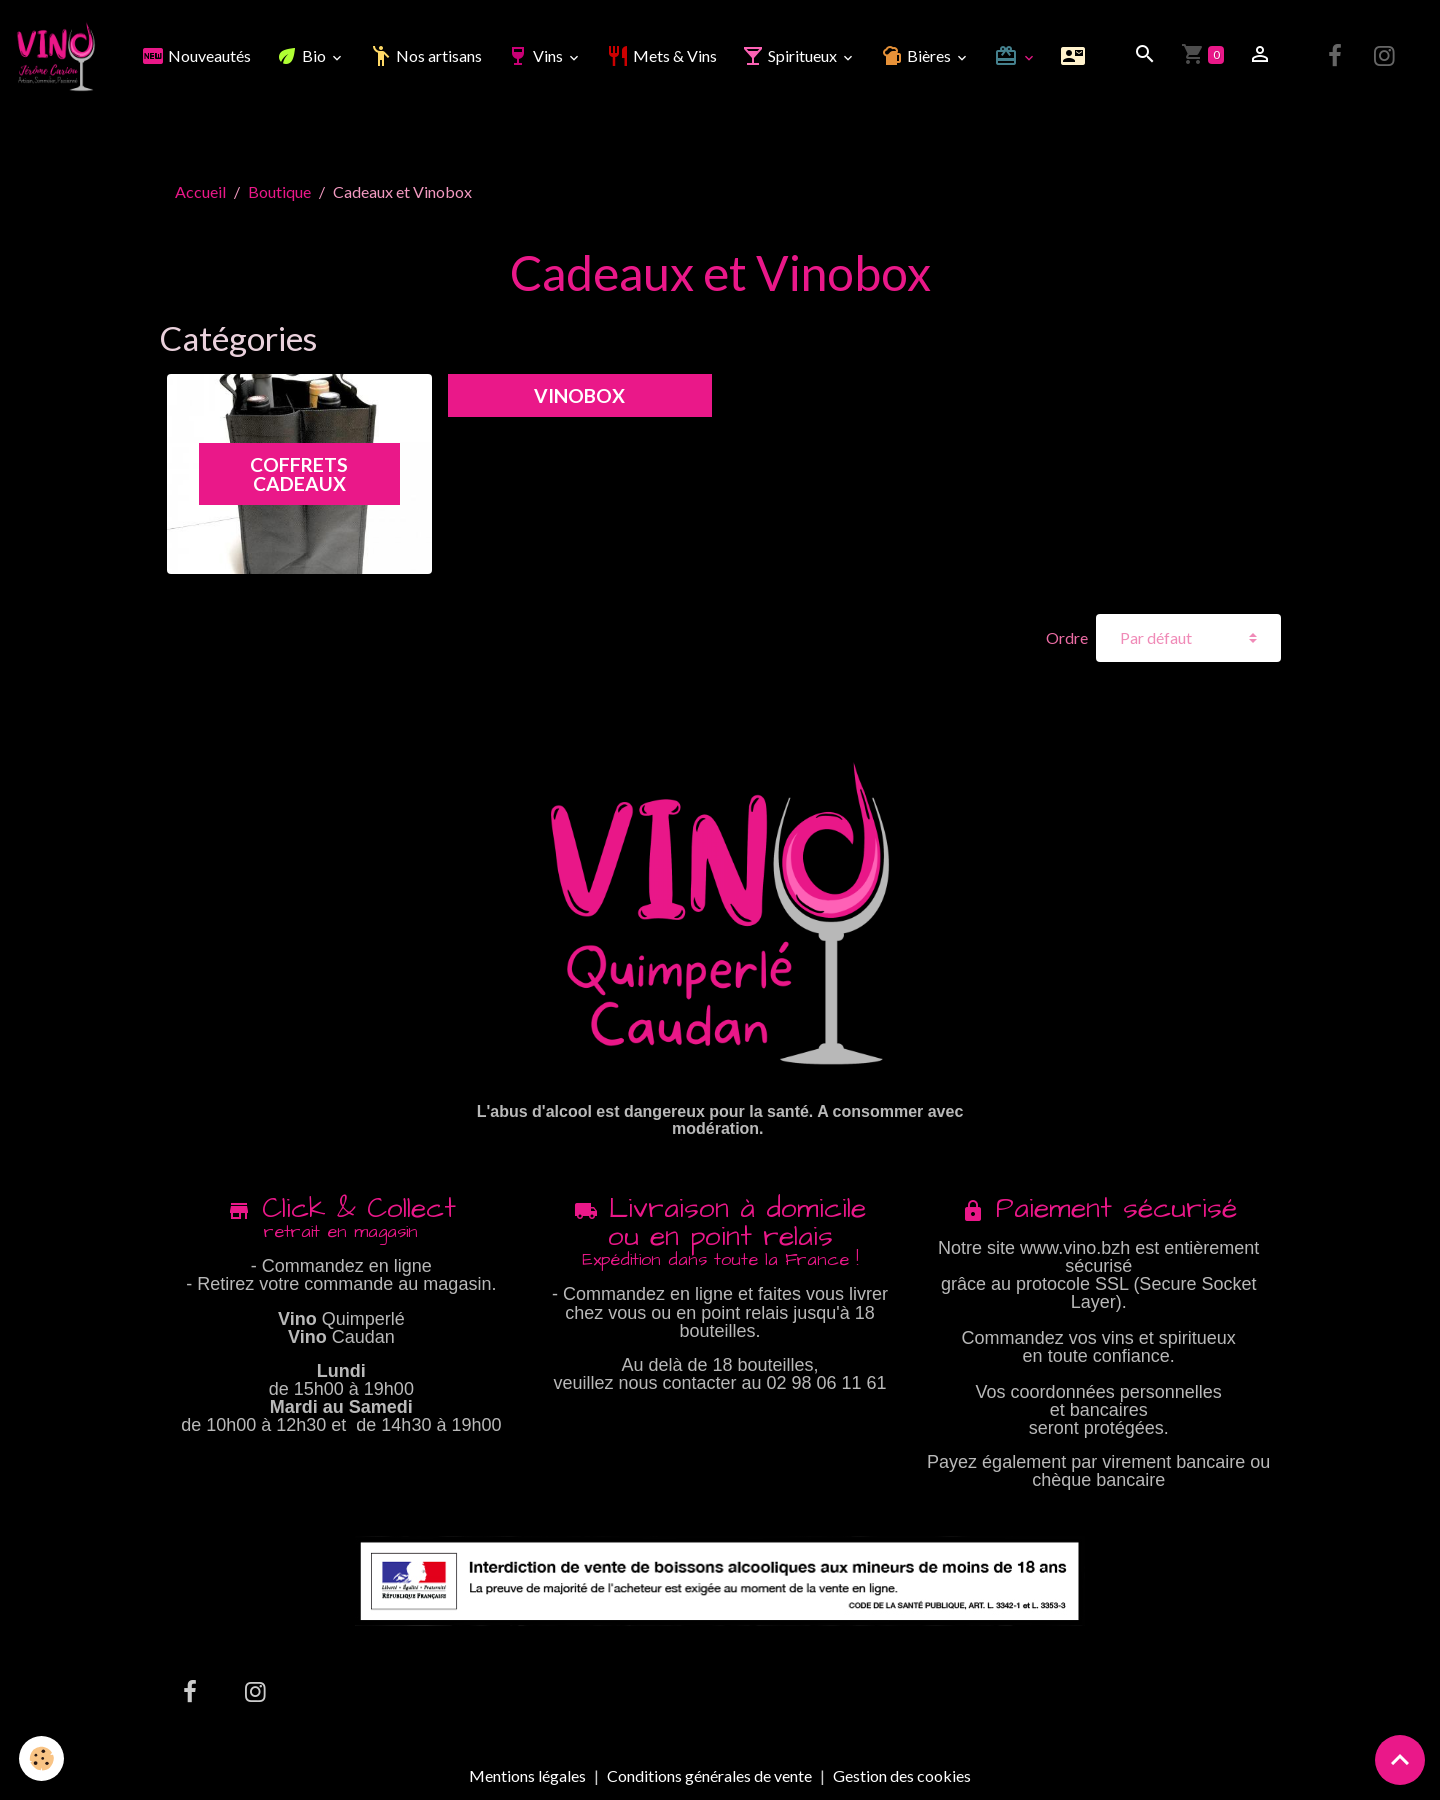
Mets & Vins (661, 55)
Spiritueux (790, 55)
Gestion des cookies (902, 1776)
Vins (536, 55)
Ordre (1067, 638)
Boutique (279, 191)
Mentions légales (527, 1775)
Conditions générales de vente (709, 1775)
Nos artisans (425, 55)
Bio (302, 55)
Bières (917, 55)
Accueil (200, 191)
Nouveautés (196, 55)
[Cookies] (42, 1758)
